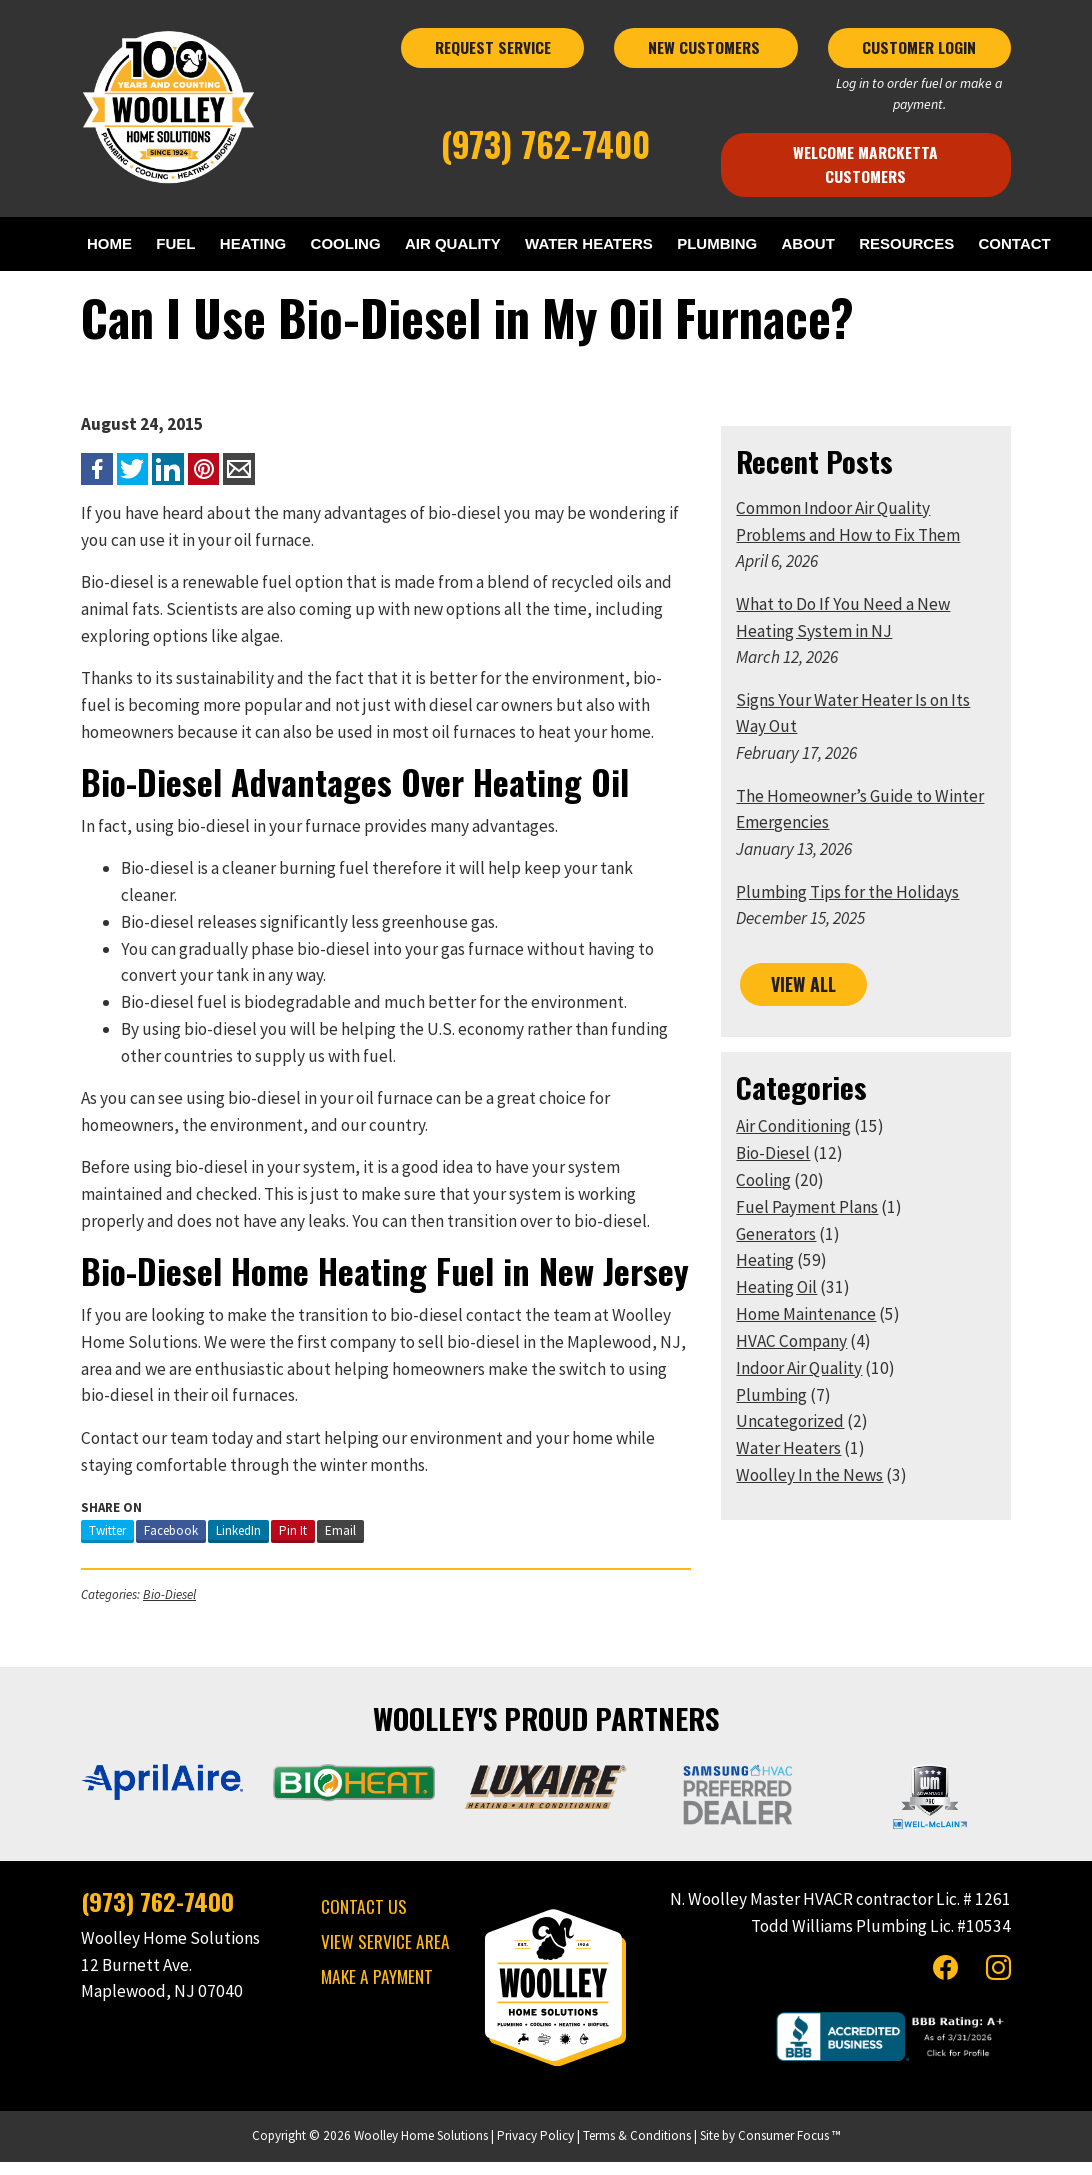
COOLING (383, 242)
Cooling (767, 1218)
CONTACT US (358, 1919)
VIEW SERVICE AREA (379, 1954)
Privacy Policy (535, 2148)
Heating (769, 1299)
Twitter (96, 1543)
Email (329, 1543)
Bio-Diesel (158, 1607)
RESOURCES (1000, 242)
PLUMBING (789, 242)
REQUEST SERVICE (491, 58)
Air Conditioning (797, 1165)
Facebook (160, 1543)
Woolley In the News (813, 1513)
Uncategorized (794, 1460)
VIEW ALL (807, 1023)
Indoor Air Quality (803, 1406)
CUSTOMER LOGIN (928, 58)
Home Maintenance (810, 1352)
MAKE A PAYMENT (371, 1989)
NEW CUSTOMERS (710, 58)
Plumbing (775, 1433)
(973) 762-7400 (545, 155)
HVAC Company (795, 1379)
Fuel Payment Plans (811, 1245)
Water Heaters (792, 1487)
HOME (116, 242)
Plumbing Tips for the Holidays (851, 931)
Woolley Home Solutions (421, 2148)
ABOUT (890, 242)
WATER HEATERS (649, 242)
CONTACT (130, 281)
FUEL (192, 242)
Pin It (282, 1543)
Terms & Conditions (637, 2148)
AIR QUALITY (501, 242)
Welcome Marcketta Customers (874, 163)
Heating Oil (780, 1326)
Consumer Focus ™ (789, 2148)
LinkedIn (227, 1543)
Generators (780, 1272)
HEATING (279, 242)
